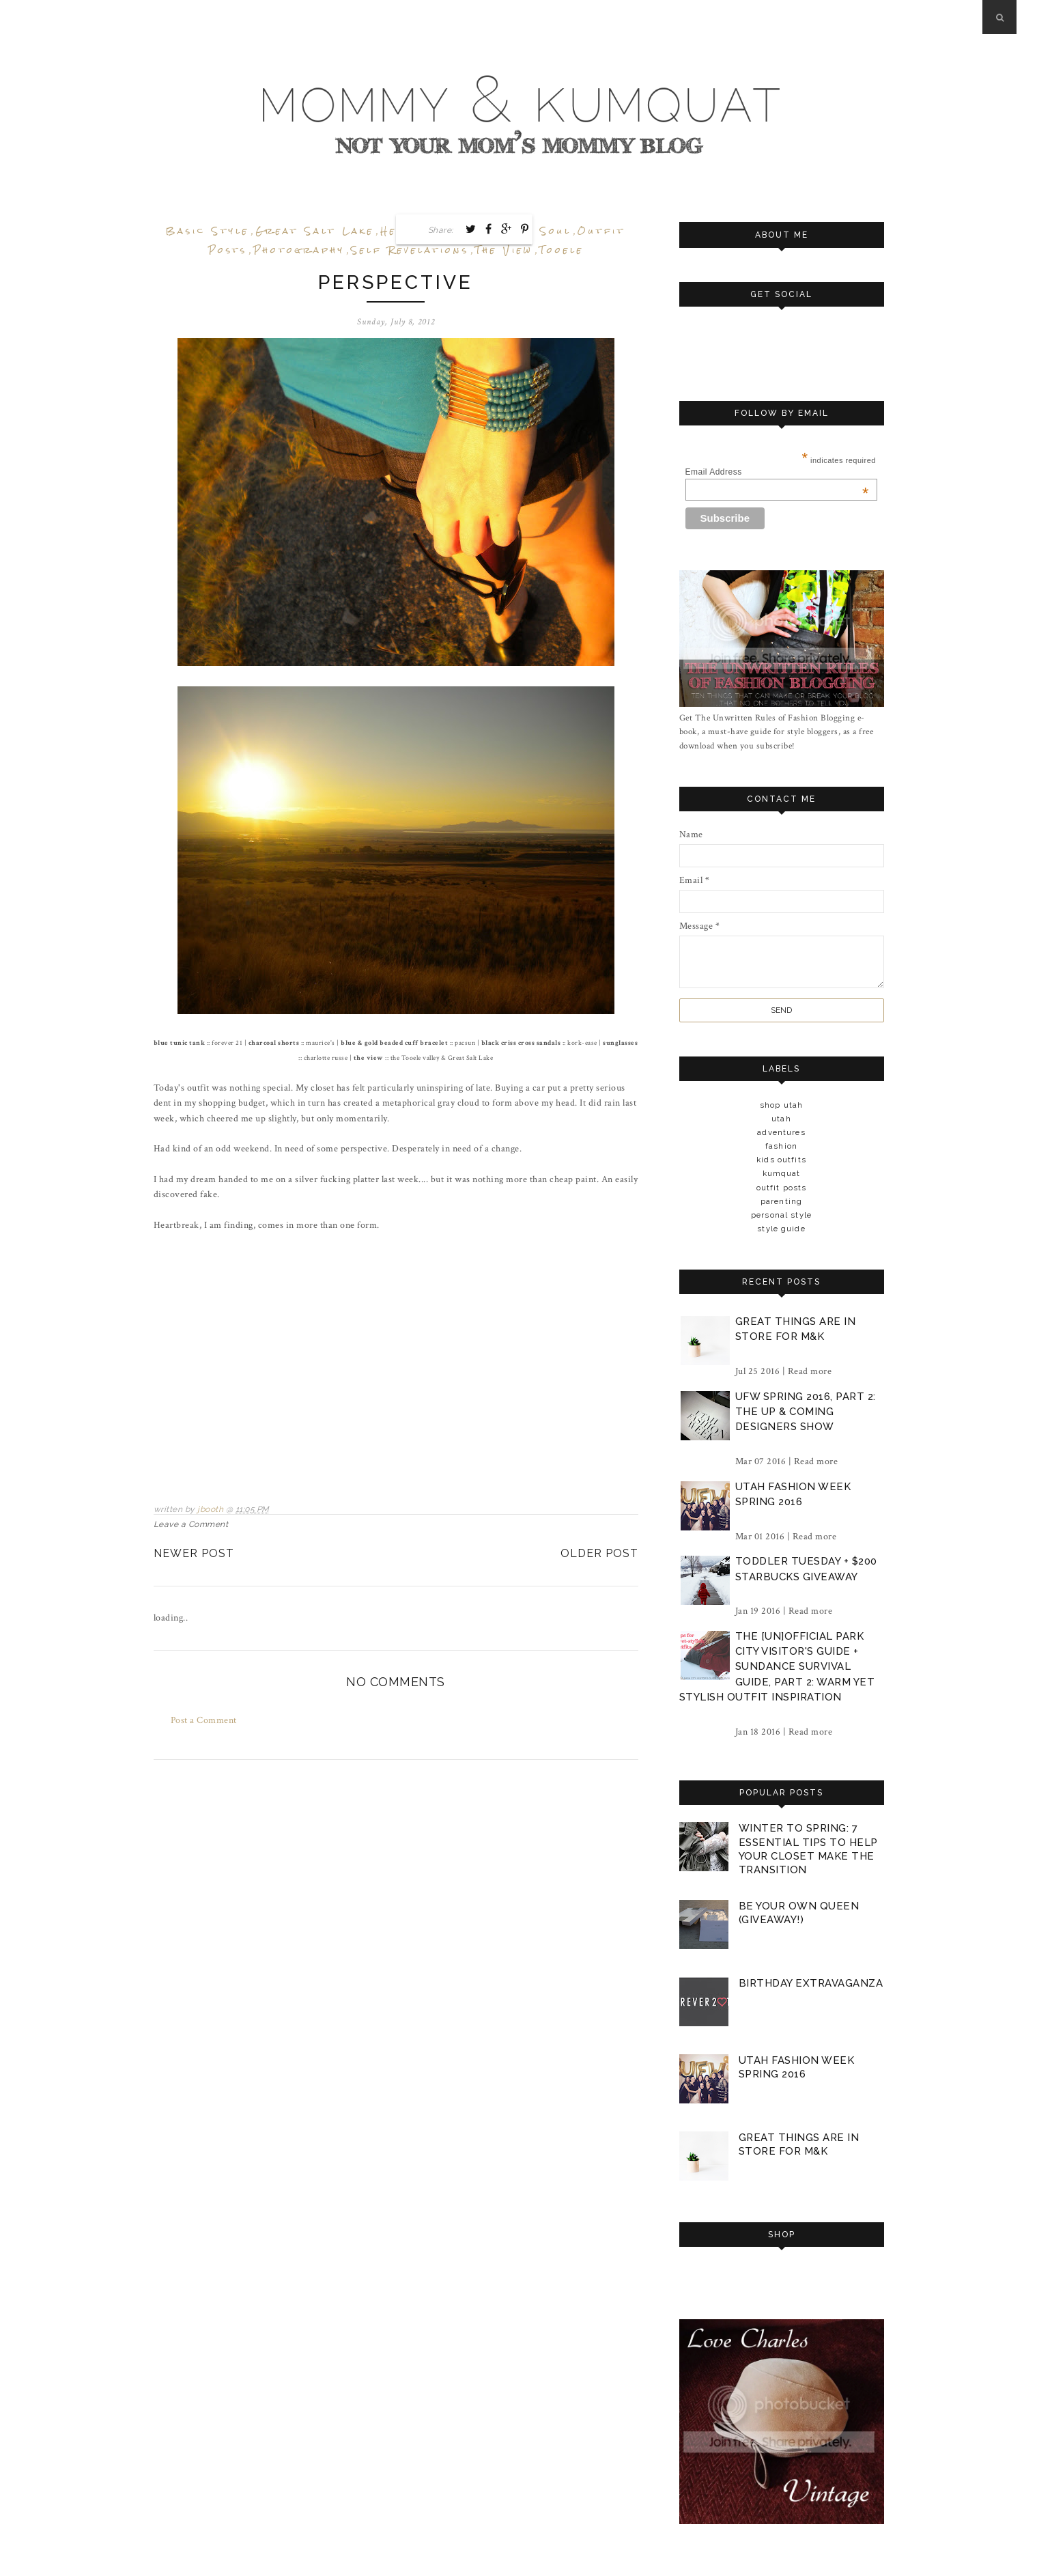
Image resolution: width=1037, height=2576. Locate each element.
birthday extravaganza (811, 1983)
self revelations (410, 250)
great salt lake (314, 231)
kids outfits (781, 1159)
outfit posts (781, 1187)
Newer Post (194, 1553)
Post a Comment (204, 1720)
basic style (207, 231)
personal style (781, 1215)
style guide (781, 1228)
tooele (561, 250)
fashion (781, 1146)
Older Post (599, 1553)
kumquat (782, 1173)
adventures (781, 1132)
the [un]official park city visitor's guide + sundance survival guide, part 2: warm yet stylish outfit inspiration (777, 1667)
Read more (810, 1371)
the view (504, 250)
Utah (781, 1118)
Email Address (777, 472)
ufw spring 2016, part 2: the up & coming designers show (805, 1411)
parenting (781, 1201)
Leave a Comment (191, 1524)
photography (299, 250)
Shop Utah (781, 1105)
